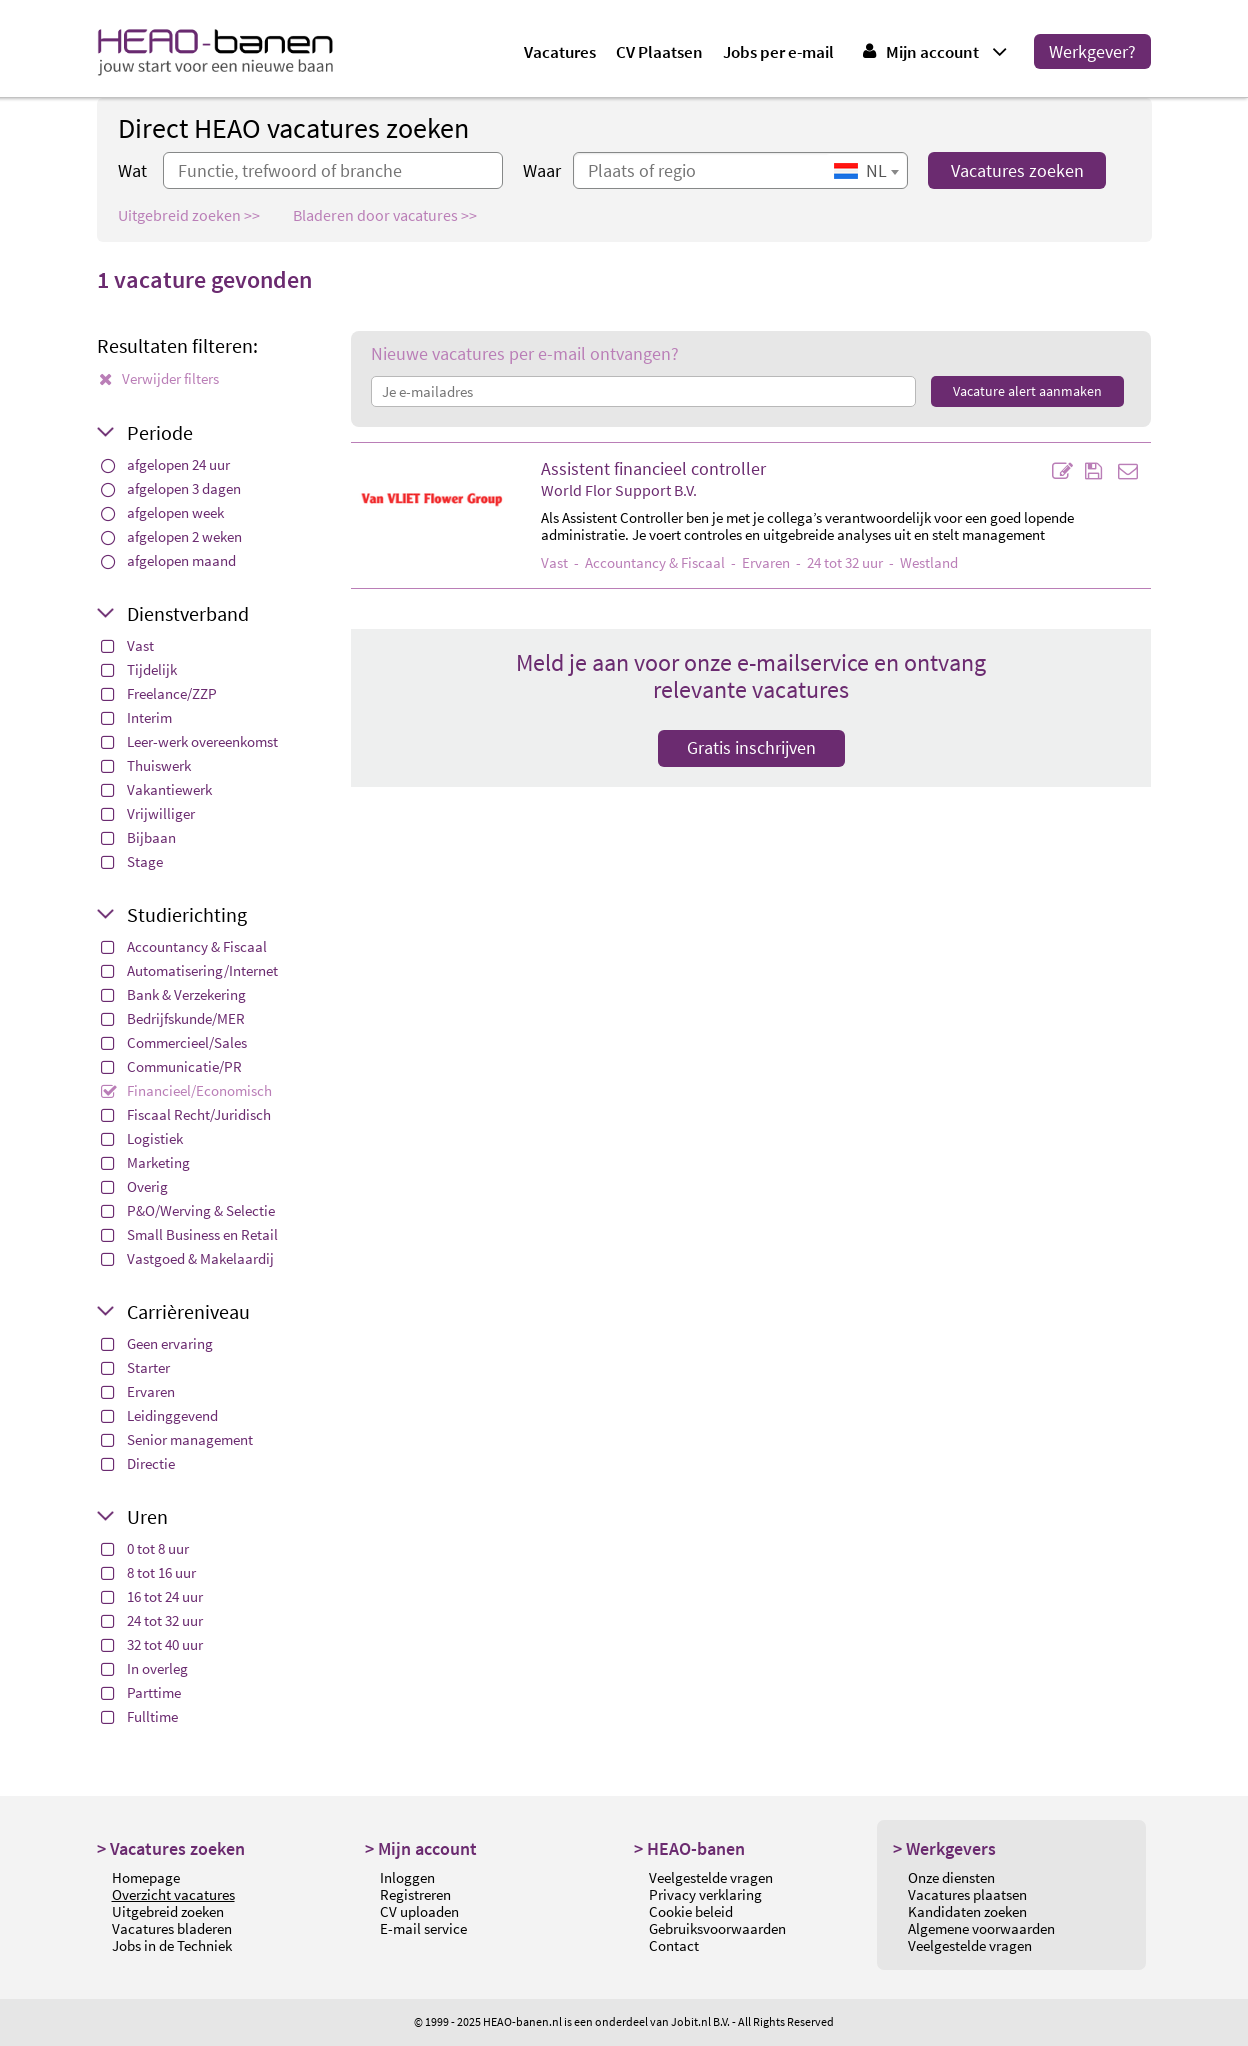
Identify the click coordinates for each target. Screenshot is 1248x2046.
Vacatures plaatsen (967, 1894)
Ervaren (138, 1391)
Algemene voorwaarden (981, 1928)
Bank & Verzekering (173, 994)
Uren (147, 1516)
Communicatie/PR (171, 1066)
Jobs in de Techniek (172, 1945)
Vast (127, 645)
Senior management (177, 1439)
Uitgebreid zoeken (168, 1911)
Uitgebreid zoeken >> (189, 215)
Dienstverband (188, 613)
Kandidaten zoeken (967, 1911)
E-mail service (423, 1928)
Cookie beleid (691, 1911)
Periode (160, 432)
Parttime (141, 1692)
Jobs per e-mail (778, 52)
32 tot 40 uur (152, 1644)
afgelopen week (162, 512)
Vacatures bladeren (172, 1928)
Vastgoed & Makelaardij (187, 1258)
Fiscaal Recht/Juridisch (186, 1114)
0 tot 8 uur (145, 1548)
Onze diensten (951, 1877)
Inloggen (407, 1877)
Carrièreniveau (188, 1311)
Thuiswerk (146, 765)
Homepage (146, 1877)
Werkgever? (1092, 51)
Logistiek (142, 1138)
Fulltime (139, 1716)
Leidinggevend (159, 1415)
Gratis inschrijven (751, 747)
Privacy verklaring (705, 1894)
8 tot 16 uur (148, 1572)
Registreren (415, 1894)
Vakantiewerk (156, 789)
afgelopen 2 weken (171, 536)
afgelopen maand (168, 560)
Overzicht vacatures (173, 1894)
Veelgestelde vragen (711, 1877)
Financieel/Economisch (186, 1090)
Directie (138, 1463)
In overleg (144, 1668)
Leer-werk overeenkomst (189, 741)
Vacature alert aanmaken (1027, 391)
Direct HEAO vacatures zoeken (293, 128)
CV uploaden (419, 1911)
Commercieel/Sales (174, 1042)
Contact (674, 1945)
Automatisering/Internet (189, 970)
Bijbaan (138, 837)
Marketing (145, 1162)
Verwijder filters (159, 378)
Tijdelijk (139, 669)
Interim (136, 717)
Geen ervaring (157, 1343)
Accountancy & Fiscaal (184, 946)
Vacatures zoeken (1017, 170)
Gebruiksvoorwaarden (717, 1928)
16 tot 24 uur (152, 1596)
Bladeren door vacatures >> (385, 215)
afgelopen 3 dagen (171, 488)
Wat (132, 170)
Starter (135, 1367)
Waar (542, 170)
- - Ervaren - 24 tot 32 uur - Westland (749, 562)
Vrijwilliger (148, 813)
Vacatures (560, 52)
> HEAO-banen (689, 1848)
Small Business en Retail (189, 1234)
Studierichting (187, 914)
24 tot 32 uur (152, 1620)
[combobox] (866, 170)
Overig (134, 1186)
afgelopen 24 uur (165, 464)
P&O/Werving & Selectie (188, 1210)
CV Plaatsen (659, 52)
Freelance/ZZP (159, 693)
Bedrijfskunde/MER (173, 1018)
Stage (132, 861)
